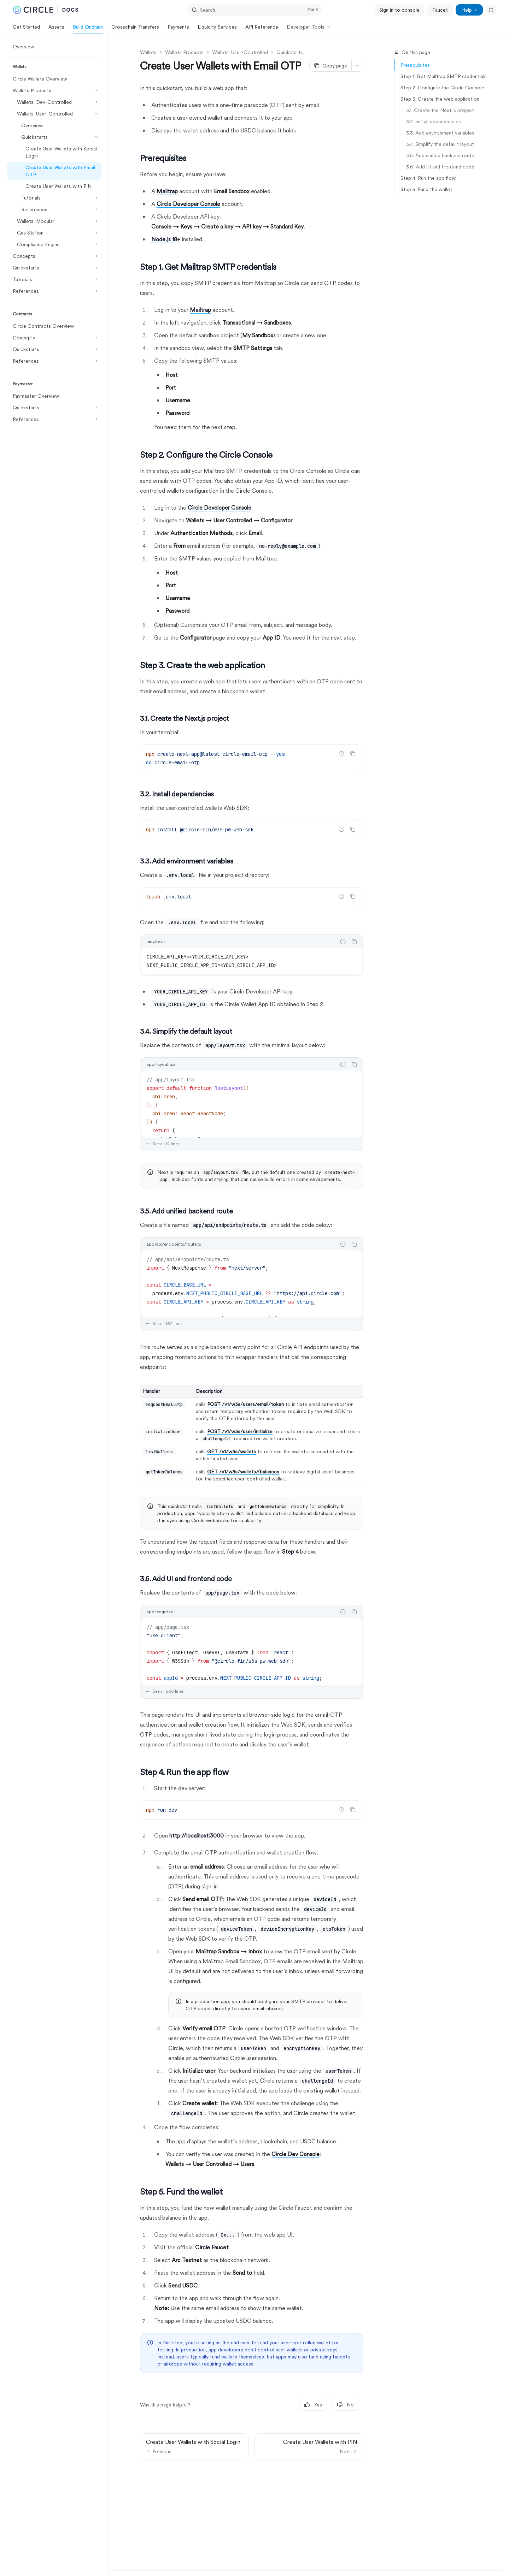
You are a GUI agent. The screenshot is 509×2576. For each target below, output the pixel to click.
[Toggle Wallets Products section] (54, 90)
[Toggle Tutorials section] (54, 197)
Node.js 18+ (165, 239)
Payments (178, 29)
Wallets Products (184, 52)
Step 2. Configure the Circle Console (442, 87)
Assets (56, 29)
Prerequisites (415, 65)
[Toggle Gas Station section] (54, 232)
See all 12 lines (162, 1143)
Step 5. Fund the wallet (426, 189)
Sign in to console (399, 10)
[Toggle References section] (54, 209)
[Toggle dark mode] (491, 10)
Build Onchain (88, 29)
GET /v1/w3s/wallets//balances (243, 1471)
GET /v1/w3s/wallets (231, 1451)
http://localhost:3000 (196, 1835)
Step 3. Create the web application (439, 99)
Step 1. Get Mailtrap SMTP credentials (443, 76)
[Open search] (254, 10)
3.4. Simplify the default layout (440, 144)
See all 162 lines (163, 1323)
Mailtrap (167, 191)
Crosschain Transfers (135, 29)
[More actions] (357, 66)
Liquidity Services (217, 29)
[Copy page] (330, 66)
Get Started (26, 29)
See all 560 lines (164, 1691)
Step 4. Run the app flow (428, 178)
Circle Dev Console (295, 2154)
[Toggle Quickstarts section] (54, 137)
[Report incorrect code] (341, 753)
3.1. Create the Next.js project (440, 110)
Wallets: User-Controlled (240, 52)
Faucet (440, 10)
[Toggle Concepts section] (54, 256)
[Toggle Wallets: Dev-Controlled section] (54, 102)
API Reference (261, 29)
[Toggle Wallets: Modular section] (54, 221)
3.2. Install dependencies (433, 121)
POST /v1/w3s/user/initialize (240, 1431)
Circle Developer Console (188, 204)
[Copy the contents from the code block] (352, 753)
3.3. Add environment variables (440, 133)
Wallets (148, 52)
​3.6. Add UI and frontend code (440, 167)
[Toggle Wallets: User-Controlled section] (54, 113)
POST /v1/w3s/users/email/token (245, 1404)
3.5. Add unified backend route (440, 155)
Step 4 (290, 1551)
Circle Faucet (212, 2247)
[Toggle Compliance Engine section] (54, 244)
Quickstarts (289, 52)
